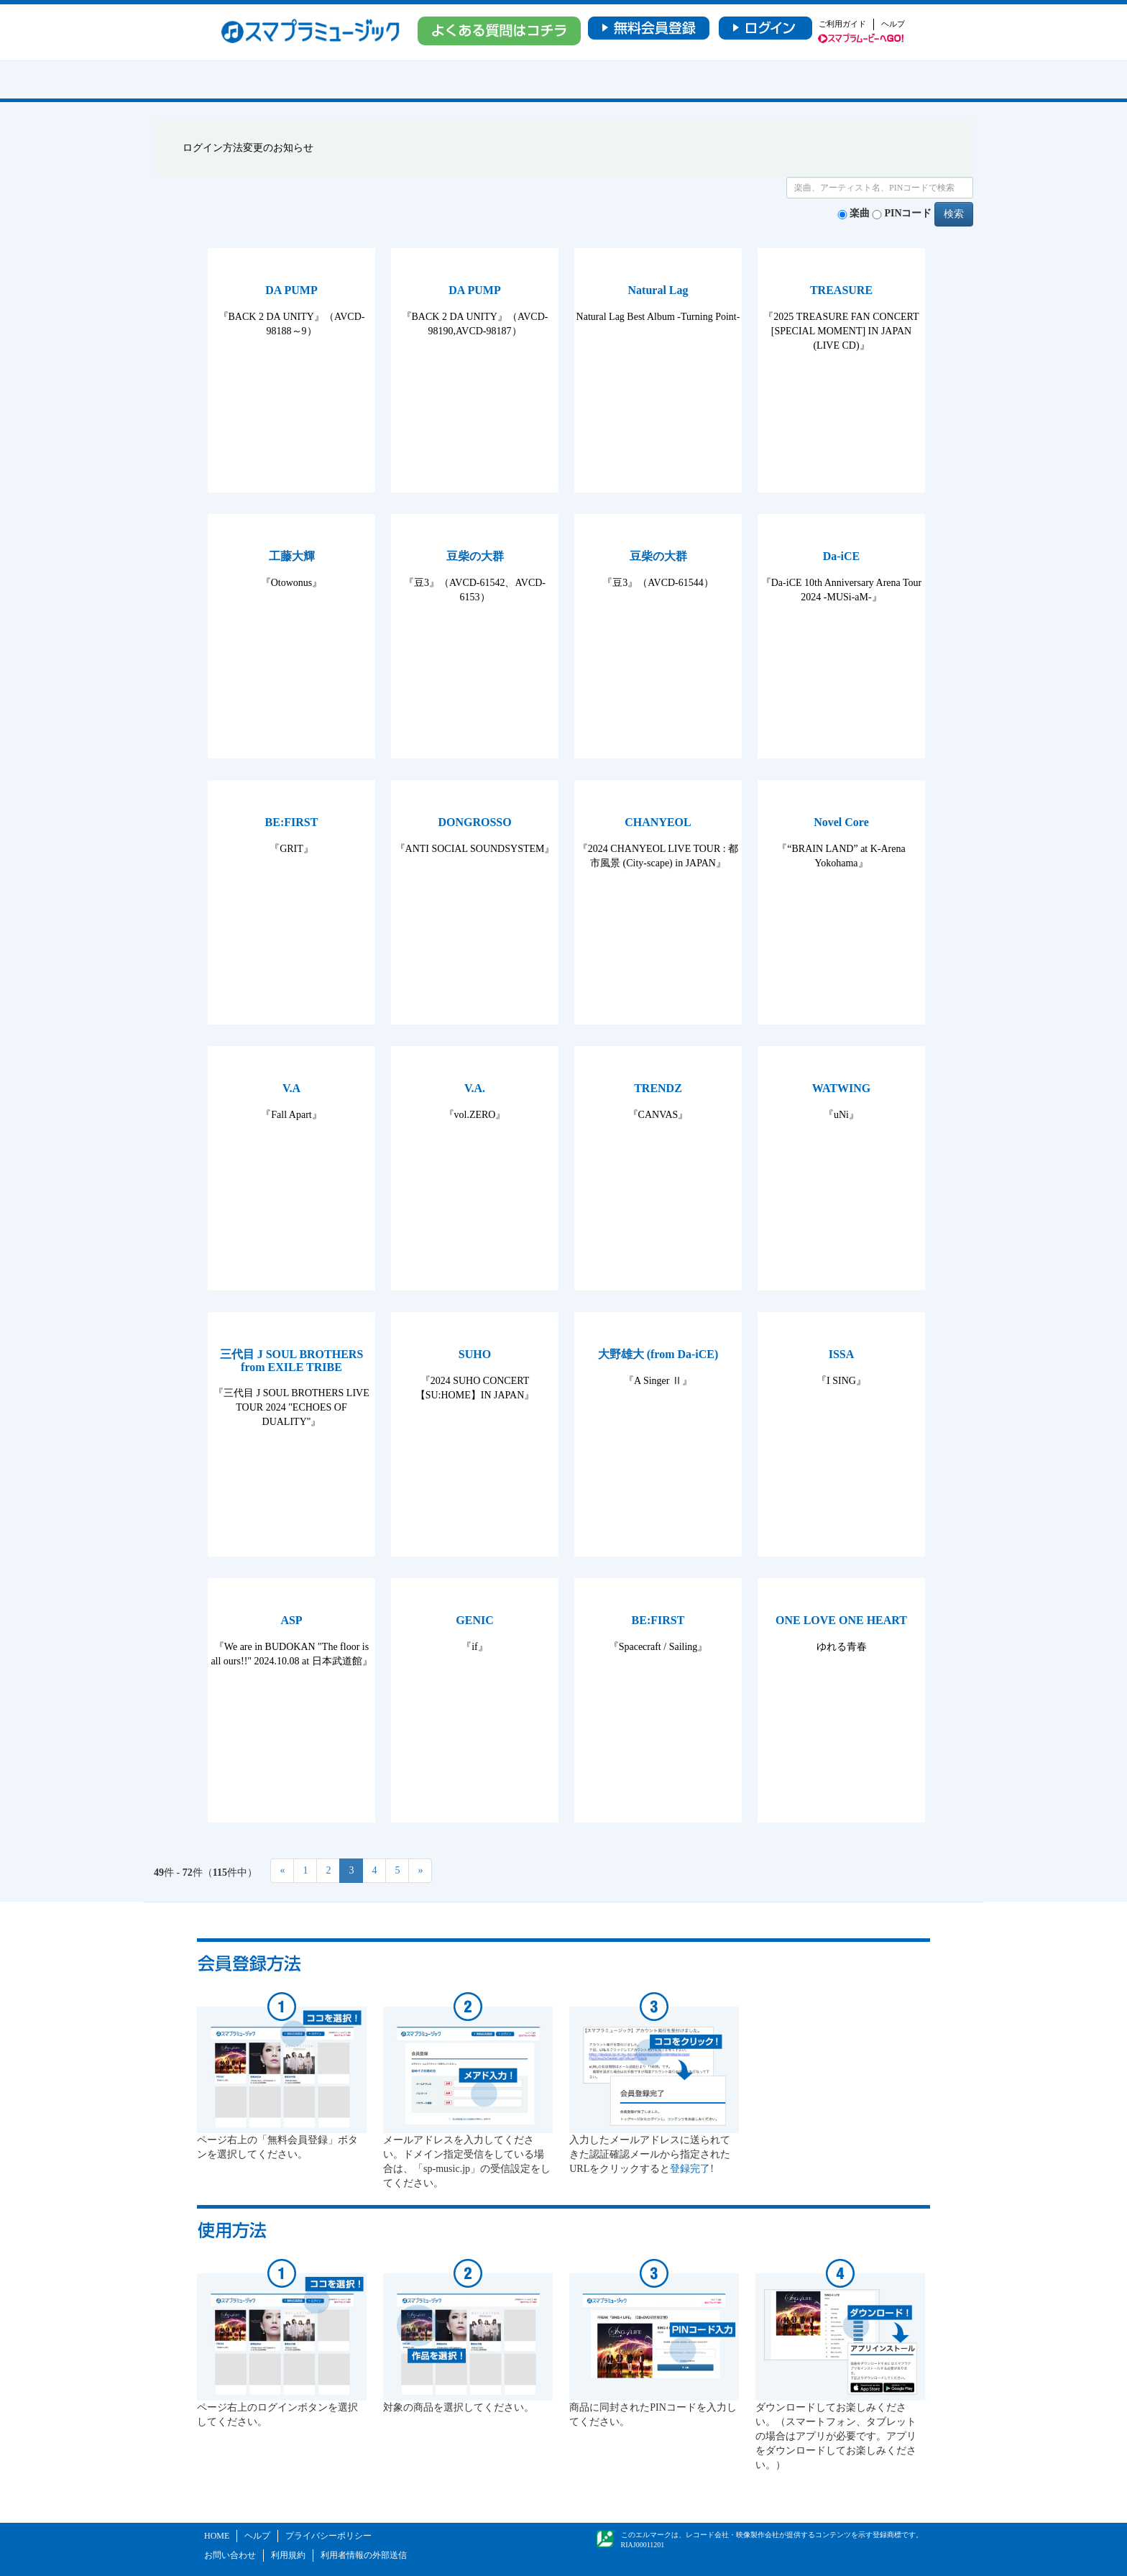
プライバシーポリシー (328, 2536)
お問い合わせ (230, 2555)
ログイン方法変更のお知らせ (248, 147)
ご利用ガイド (842, 23)
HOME (216, 2536)
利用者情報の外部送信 (364, 2555)
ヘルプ (893, 23)
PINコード (908, 213)
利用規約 (288, 2555)
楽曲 (860, 213)
